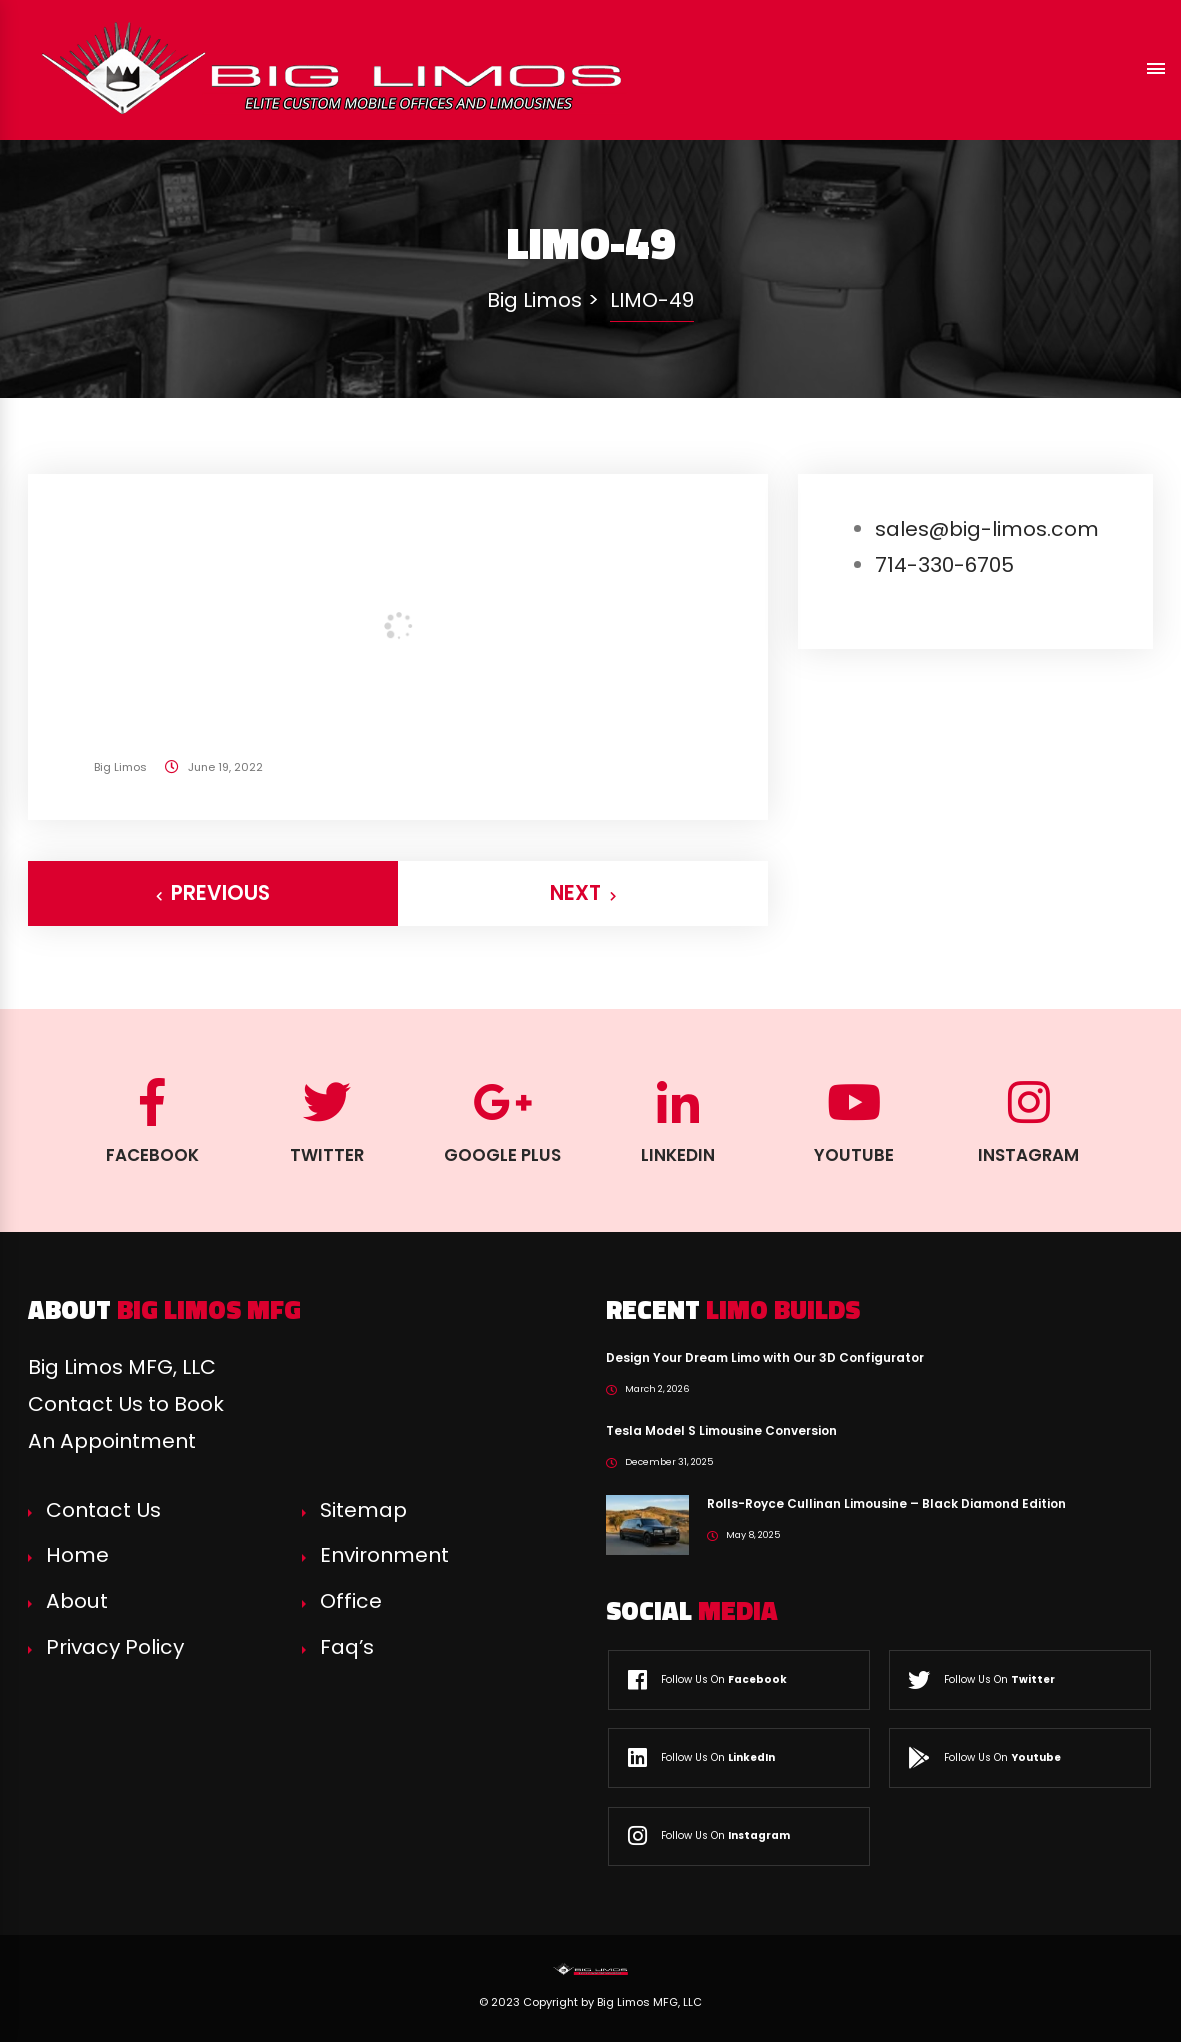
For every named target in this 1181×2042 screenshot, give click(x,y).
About (77, 1601)
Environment (384, 1555)
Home (77, 1555)
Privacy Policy (115, 1647)
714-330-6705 (944, 565)
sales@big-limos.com (987, 529)
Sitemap (363, 1510)
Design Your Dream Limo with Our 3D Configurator (765, 1357)
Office (351, 1601)
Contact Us (103, 1510)
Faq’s (347, 1647)
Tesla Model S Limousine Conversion (721, 1430)
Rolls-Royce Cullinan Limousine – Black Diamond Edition (886, 1503)
